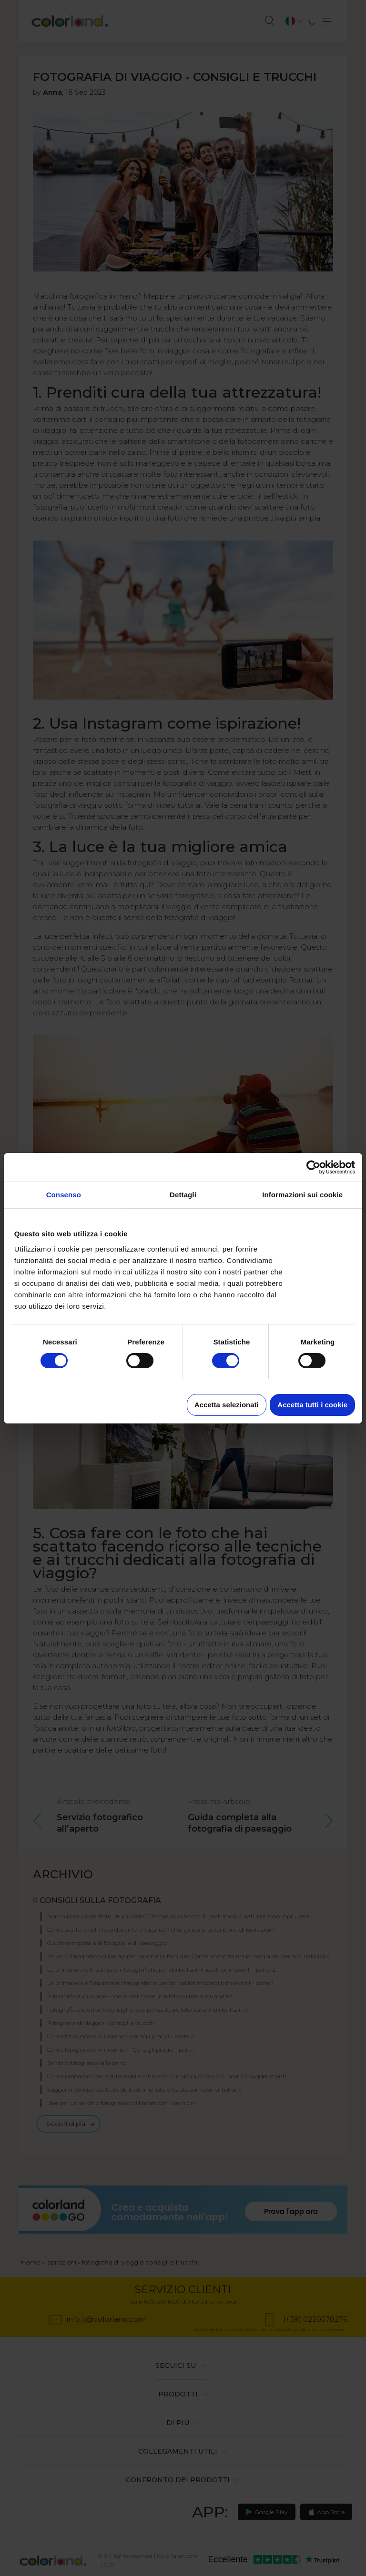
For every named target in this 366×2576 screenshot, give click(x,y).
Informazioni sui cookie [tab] (302, 1195)
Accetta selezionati (226, 1405)
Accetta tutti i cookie (312, 1405)
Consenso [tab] (63, 1195)
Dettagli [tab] (183, 1195)
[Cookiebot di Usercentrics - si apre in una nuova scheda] (313, 1167)
